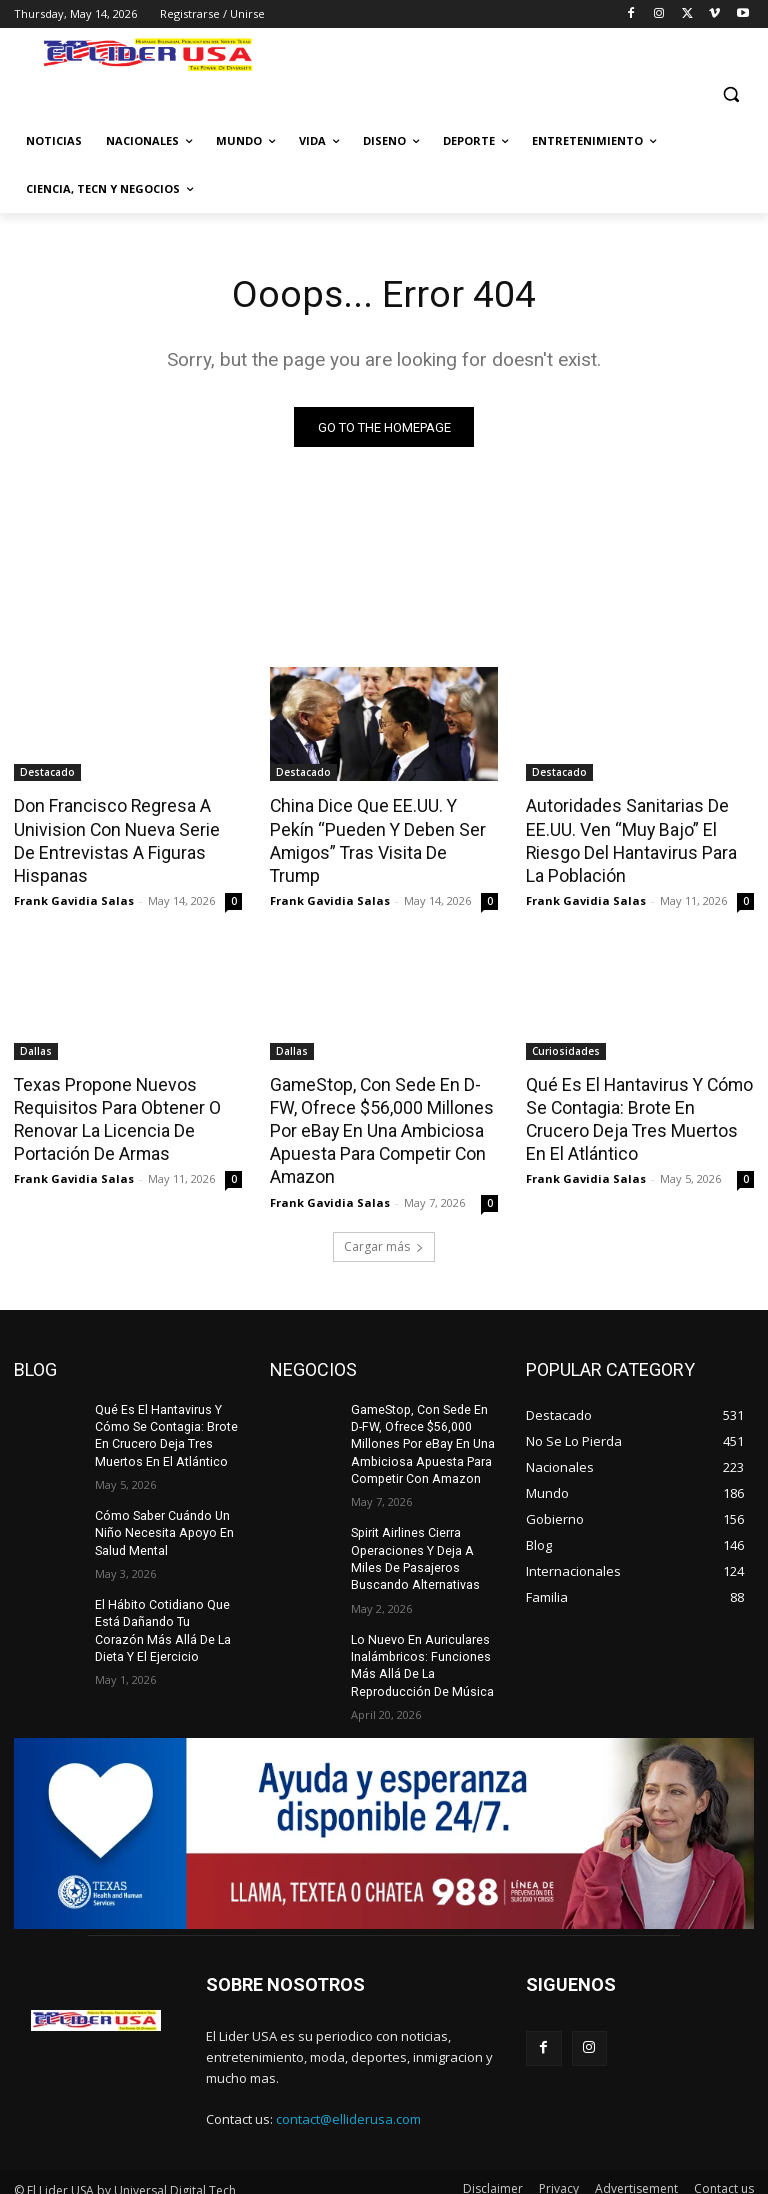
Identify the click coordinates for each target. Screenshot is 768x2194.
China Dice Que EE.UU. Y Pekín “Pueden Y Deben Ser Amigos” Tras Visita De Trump (382, 828)
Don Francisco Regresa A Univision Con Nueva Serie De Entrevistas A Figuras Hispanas (123, 839)
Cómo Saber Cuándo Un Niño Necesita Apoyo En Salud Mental (161, 1522)
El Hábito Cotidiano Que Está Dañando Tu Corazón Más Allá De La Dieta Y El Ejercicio (167, 1618)
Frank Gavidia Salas (74, 897)
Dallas (36, 1048)
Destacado (47, 773)
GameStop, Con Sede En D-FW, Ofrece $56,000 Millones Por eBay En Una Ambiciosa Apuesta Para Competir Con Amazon (384, 1125)
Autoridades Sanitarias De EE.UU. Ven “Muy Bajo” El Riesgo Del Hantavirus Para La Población (638, 839)
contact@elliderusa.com (348, 2104)
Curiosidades (566, 1048)
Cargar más (384, 1237)
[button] (730, 93)
